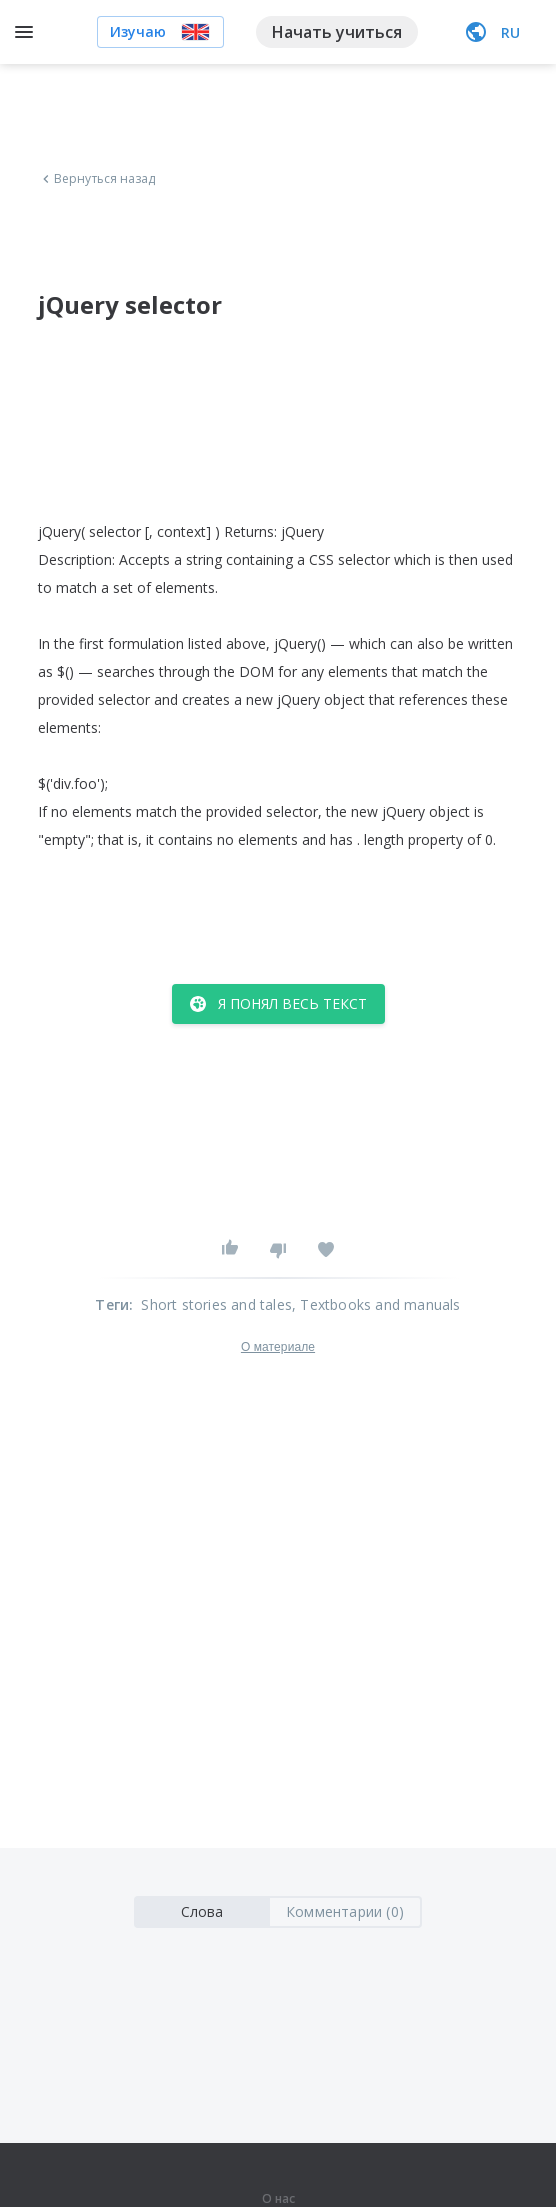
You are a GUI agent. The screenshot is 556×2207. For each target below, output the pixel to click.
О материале (278, 1347)
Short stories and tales (216, 1304)
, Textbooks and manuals (376, 1304)
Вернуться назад (97, 179)
